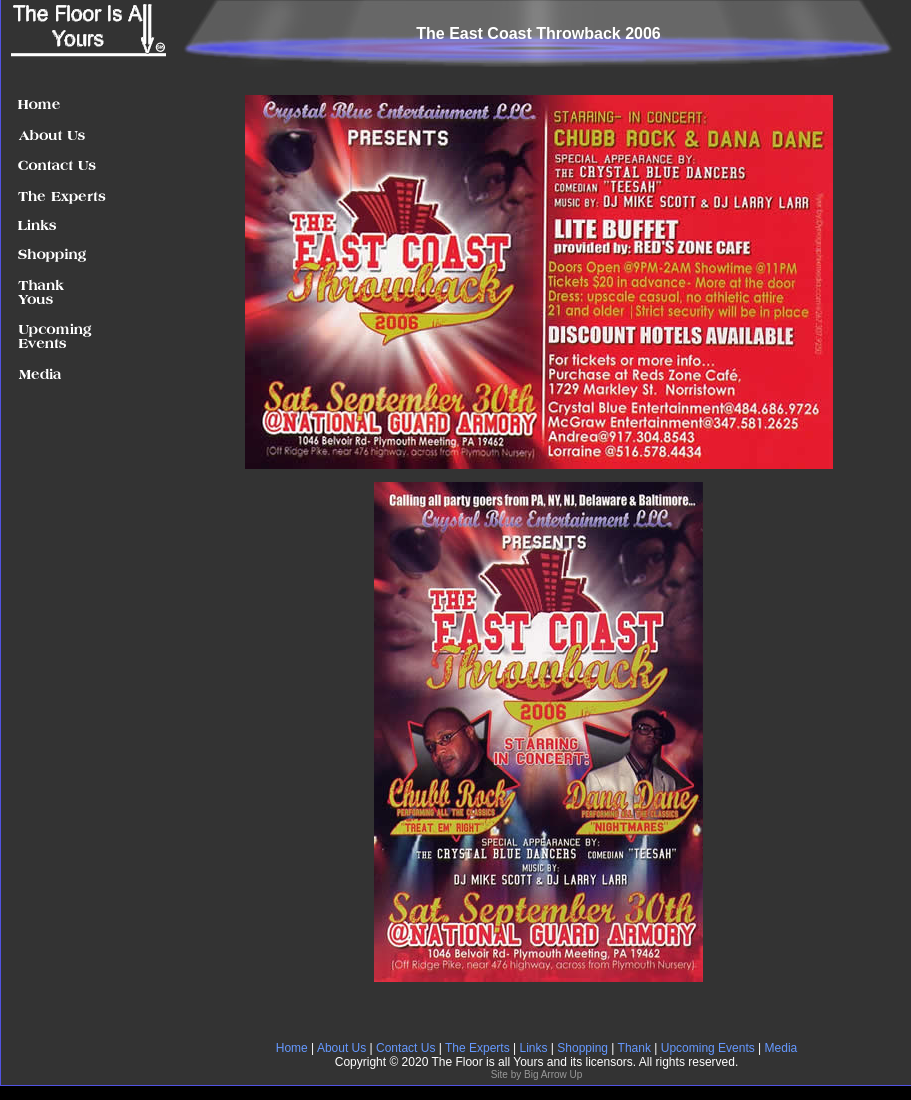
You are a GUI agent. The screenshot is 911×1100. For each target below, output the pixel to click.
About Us (341, 1048)
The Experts (477, 1048)
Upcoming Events (709, 1048)
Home (292, 1048)
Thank (636, 1048)
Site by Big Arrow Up (537, 1074)
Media (781, 1048)
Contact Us (405, 1048)
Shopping (582, 1048)
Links (533, 1048)
